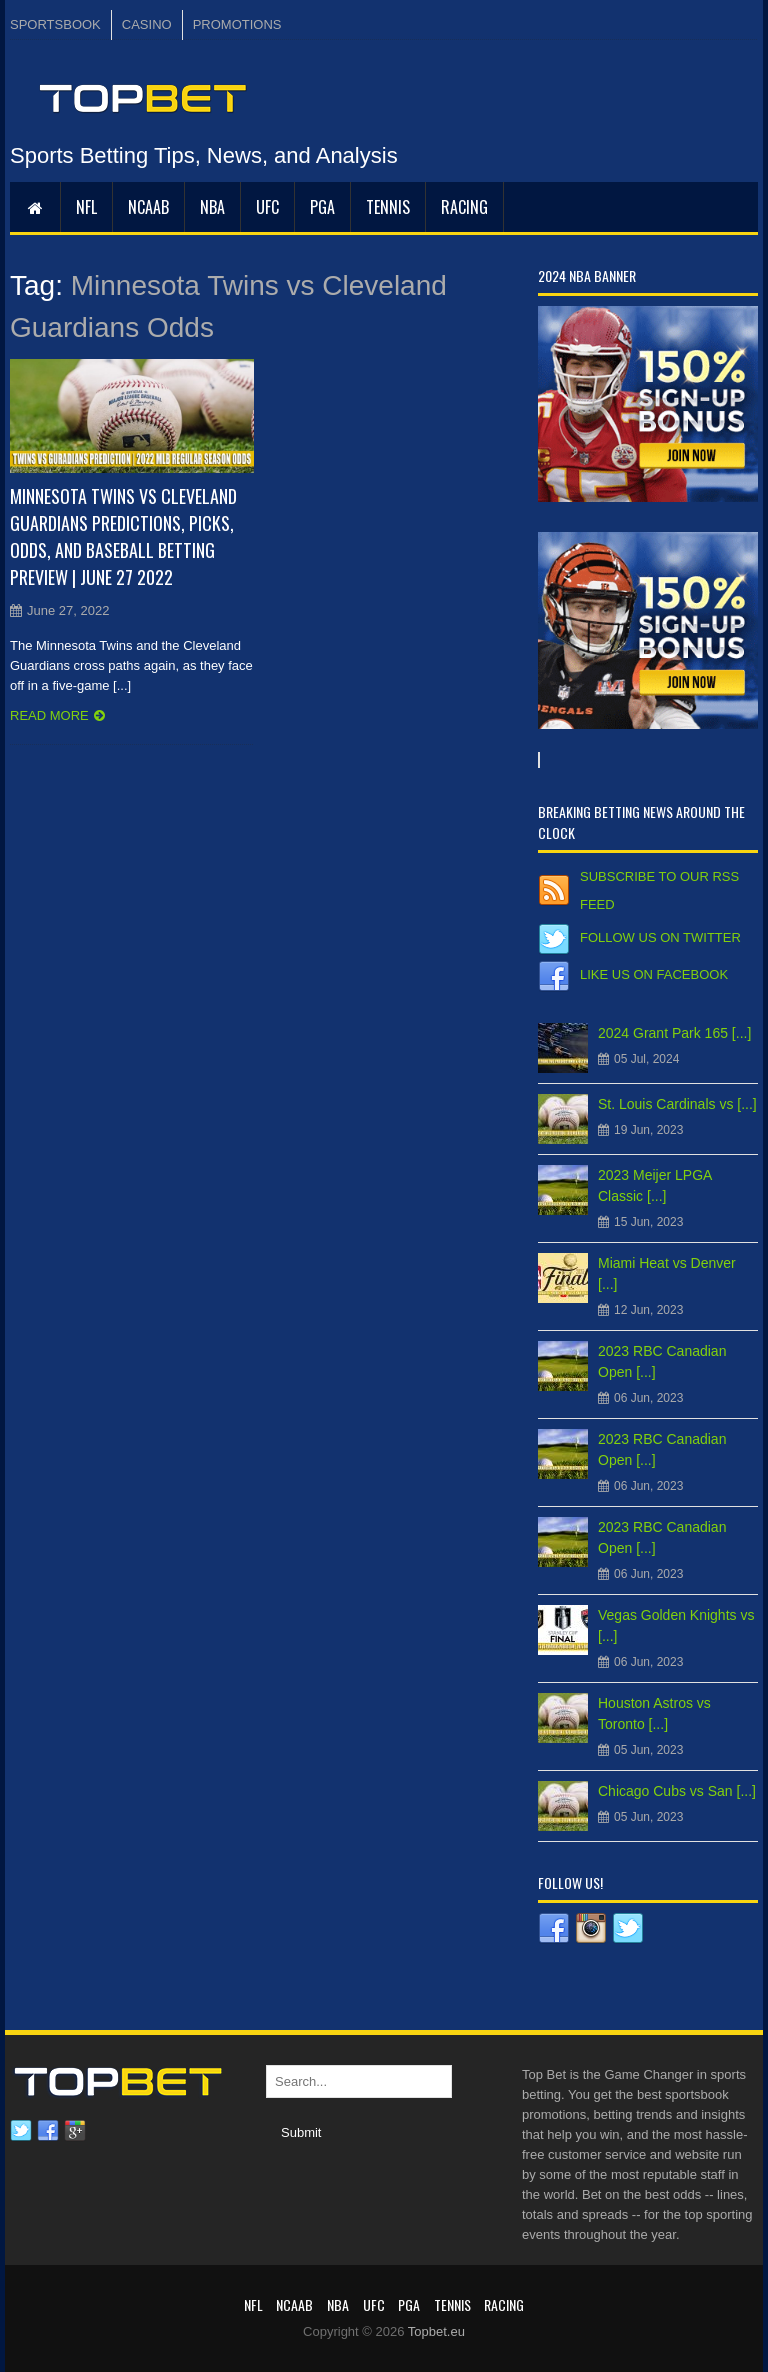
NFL (86, 207)
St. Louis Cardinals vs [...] (677, 1104)
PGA (322, 207)
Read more (49, 715)
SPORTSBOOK (55, 24)
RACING (464, 207)
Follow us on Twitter (660, 937)
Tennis (388, 207)
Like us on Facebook (654, 974)
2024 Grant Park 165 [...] (674, 1033)
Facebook (48, 2131)
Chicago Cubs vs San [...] (677, 1791)
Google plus (75, 2131)
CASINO (147, 24)
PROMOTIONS (237, 24)
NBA (212, 207)
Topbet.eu (436, 2331)
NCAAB (148, 207)
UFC (267, 207)
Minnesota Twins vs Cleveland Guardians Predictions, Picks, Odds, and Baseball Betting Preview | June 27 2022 (123, 536)
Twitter (21, 2131)
